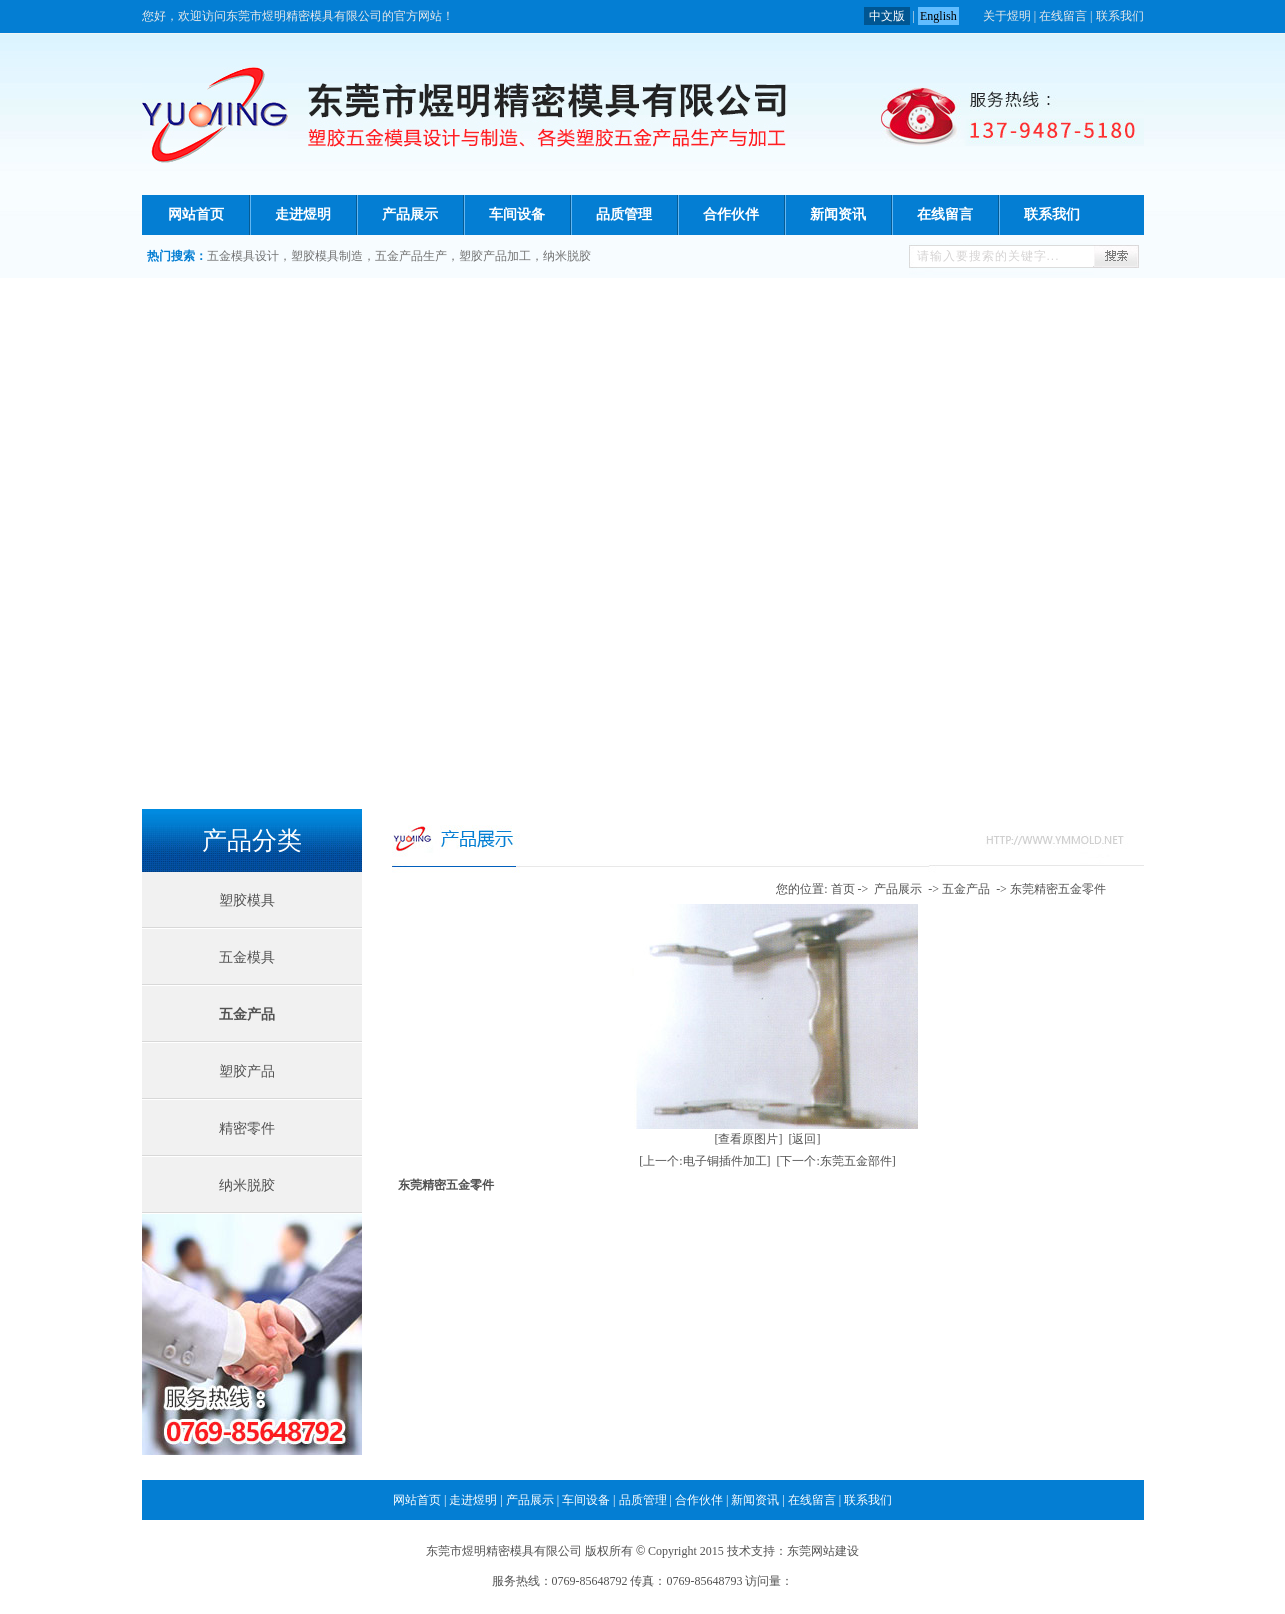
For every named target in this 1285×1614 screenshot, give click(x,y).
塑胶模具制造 (327, 256)
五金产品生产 (411, 256)
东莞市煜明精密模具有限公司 (504, 1551)
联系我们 (1120, 16)
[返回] (805, 1139)
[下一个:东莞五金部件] (836, 1161)
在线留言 (1063, 16)
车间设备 (517, 214)
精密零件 (247, 1128)
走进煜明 (303, 214)
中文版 (887, 16)
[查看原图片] (749, 1139)
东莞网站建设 (823, 1551)
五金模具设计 (243, 256)
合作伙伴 (731, 214)
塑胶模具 (247, 900)
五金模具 (247, 957)
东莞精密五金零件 (1058, 889)
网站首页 (196, 214)
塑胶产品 (247, 1071)
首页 (843, 889)
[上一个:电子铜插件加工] (704, 1161)
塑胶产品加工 (495, 256)
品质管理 (624, 214)
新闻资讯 (838, 214)
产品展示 (410, 214)
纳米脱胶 (567, 256)
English (938, 16)
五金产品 (247, 1014)
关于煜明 (1007, 16)
